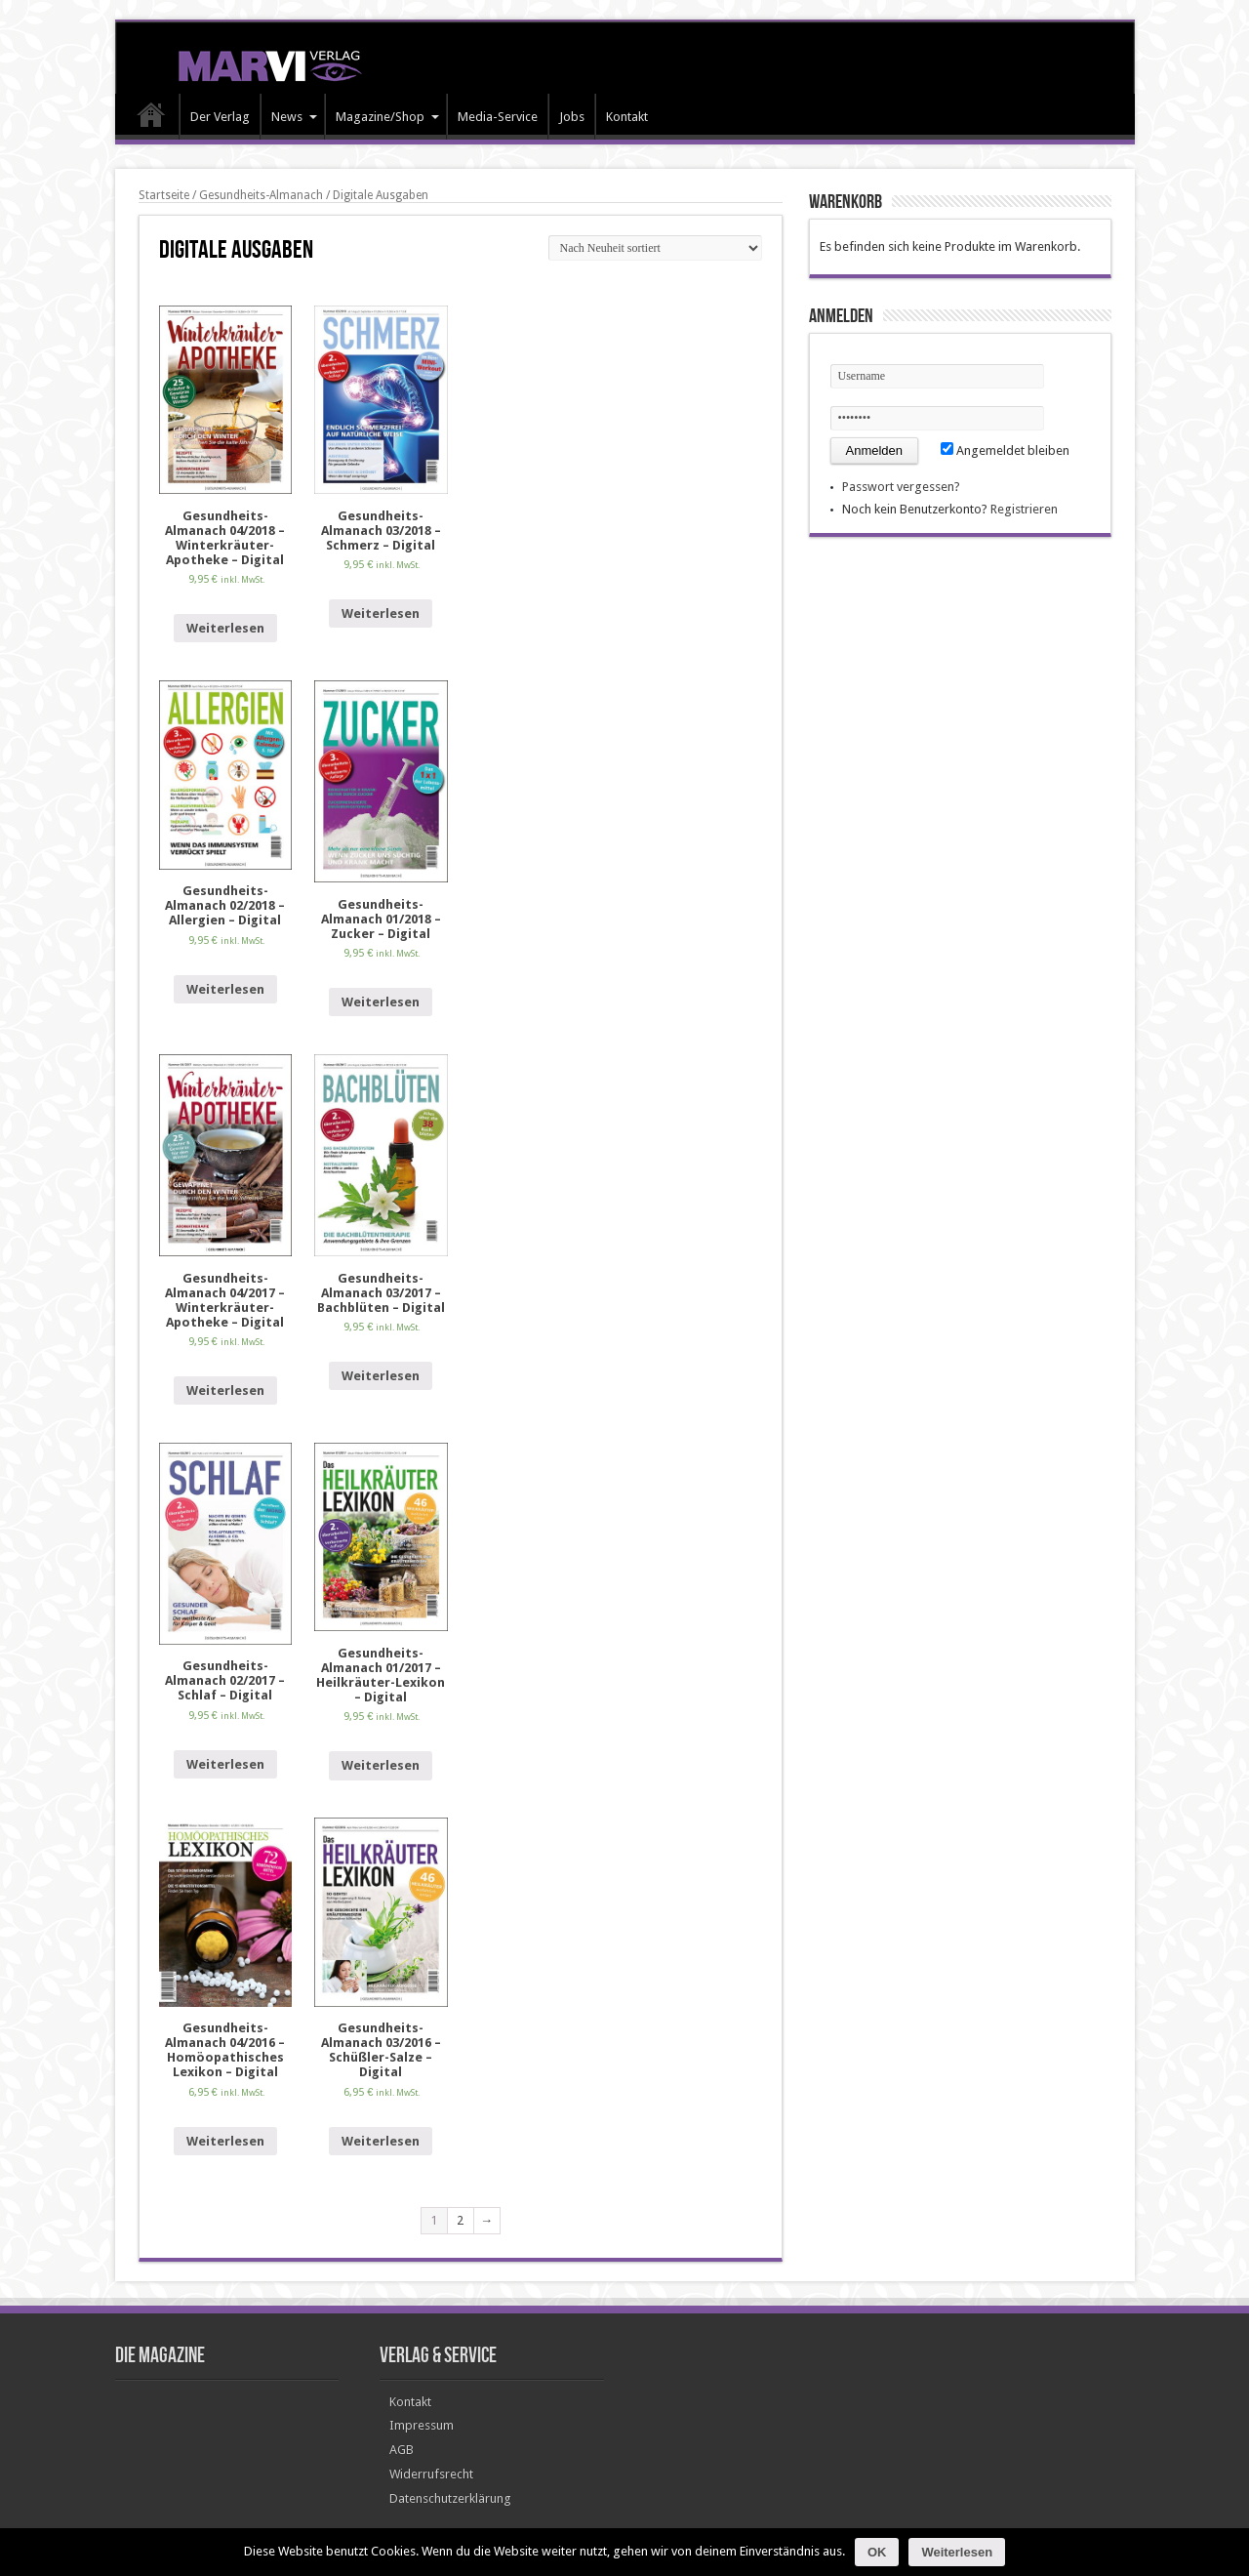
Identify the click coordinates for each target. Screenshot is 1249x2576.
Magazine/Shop (387, 116)
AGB (401, 2449)
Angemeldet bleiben (1005, 450)
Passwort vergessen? (901, 486)
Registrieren (1024, 509)
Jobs (571, 116)
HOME (152, 119)
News (294, 116)
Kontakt (627, 116)
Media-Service (498, 116)
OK (877, 2552)
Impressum (421, 2425)
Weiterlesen (225, 628)
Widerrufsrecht (431, 2474)
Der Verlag (220, 116)
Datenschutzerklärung (450, 2498)
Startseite (164, 195)
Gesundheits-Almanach (261, 195)
